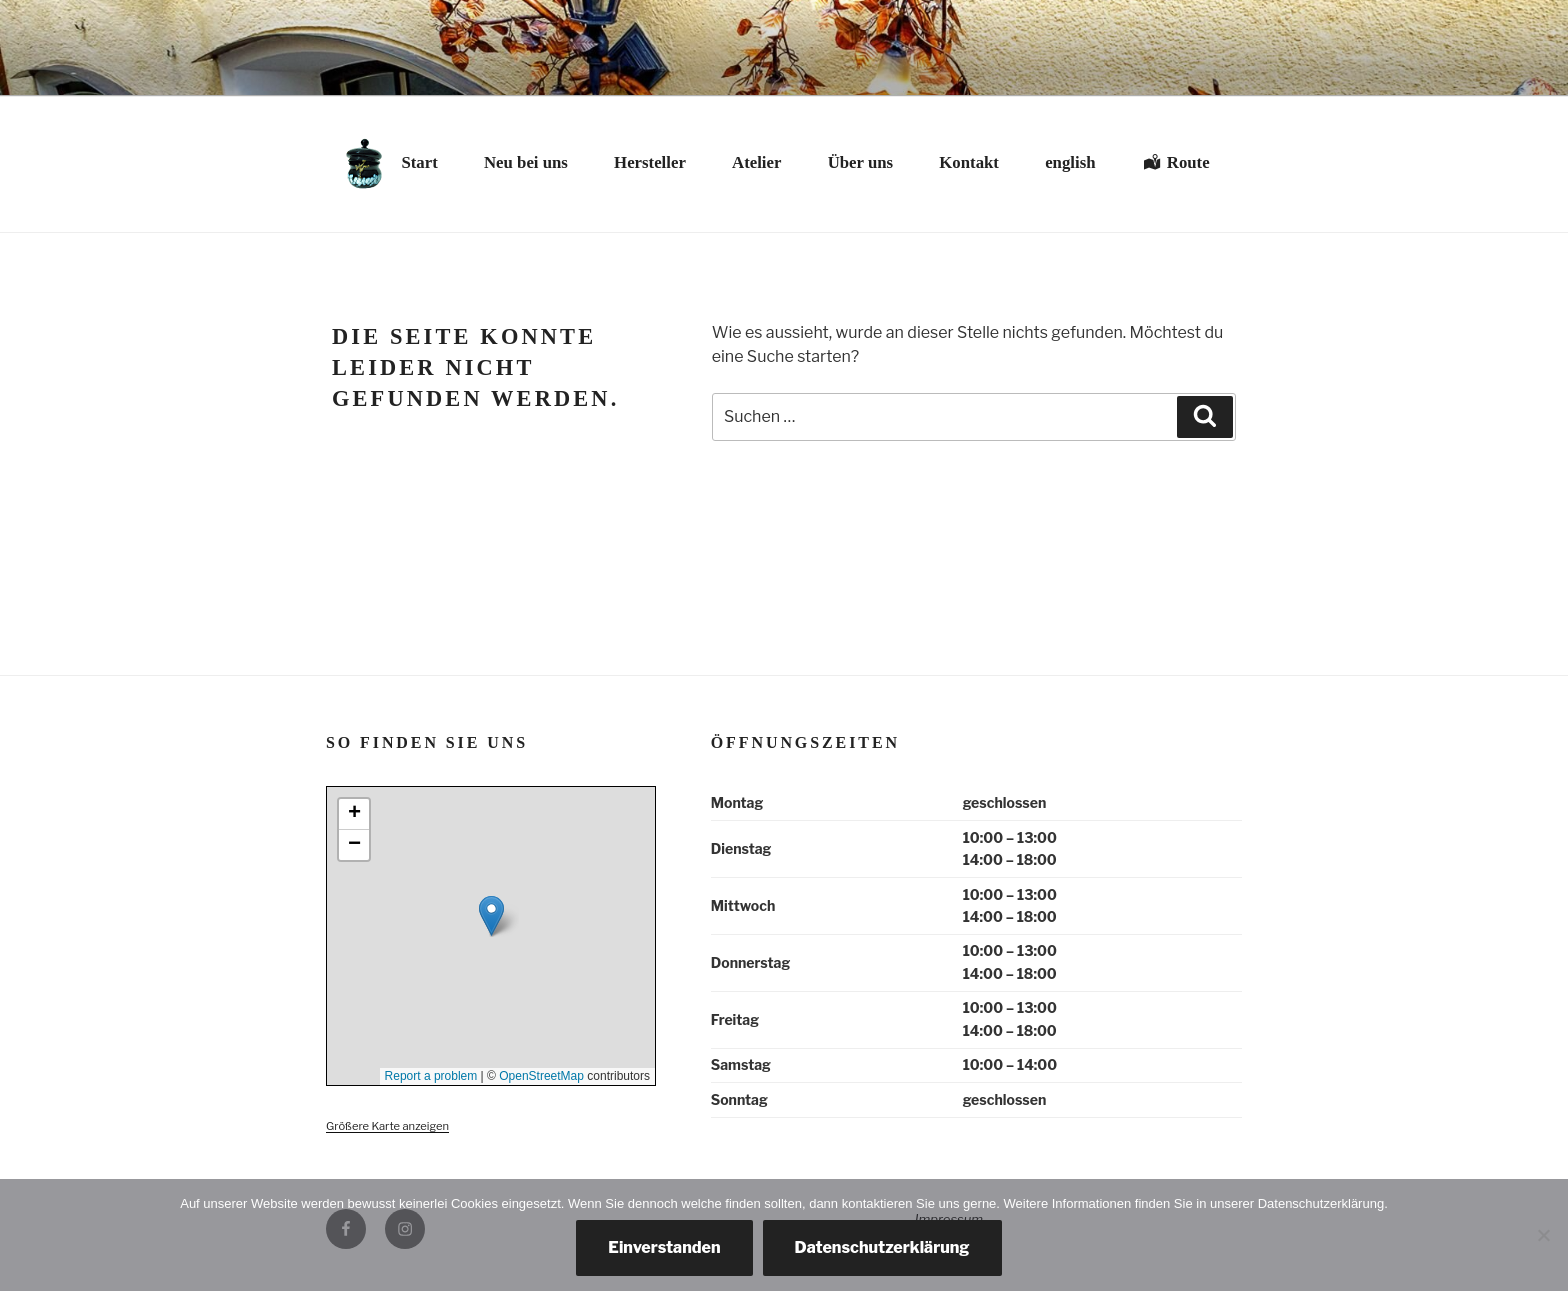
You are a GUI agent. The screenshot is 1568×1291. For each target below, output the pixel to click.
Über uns (860, 162)
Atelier (756, 162)
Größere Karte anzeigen (387, 1126)
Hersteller (650, 162)
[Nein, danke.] (1543, 1235)
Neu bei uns (526, 162)
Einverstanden (664, 1247)
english (1070, 162)
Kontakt (969, 162)
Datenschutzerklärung (882, 1247)
